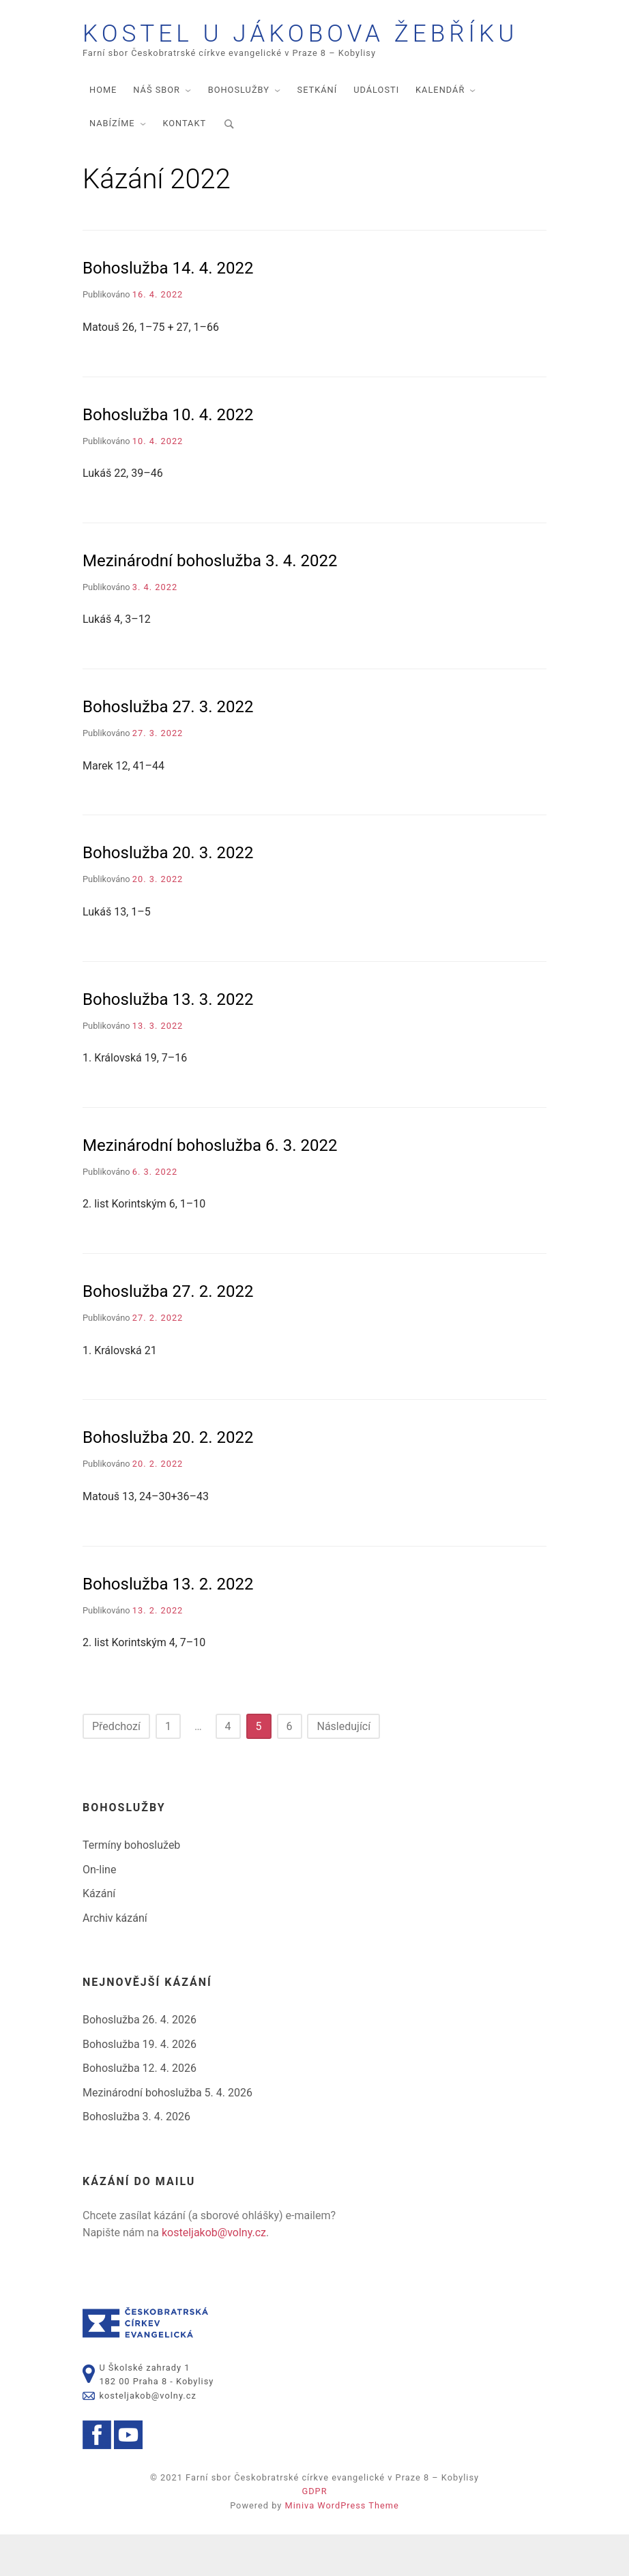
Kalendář (440, 131)
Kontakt (184, 165)
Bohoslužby (238, 131)
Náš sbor (156, 131)
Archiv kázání (115, 1959)
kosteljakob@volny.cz (214, 2274)
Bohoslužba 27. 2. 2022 (168, 1333)
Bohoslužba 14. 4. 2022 (168, 309)
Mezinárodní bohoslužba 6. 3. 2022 (210, 1187)
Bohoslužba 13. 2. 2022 (168, 1625)
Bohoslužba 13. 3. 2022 (168, 1040)
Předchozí (116, 1767)
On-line (99, 1910)
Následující (343, 1767)
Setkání (317, 131)
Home (103, 131)
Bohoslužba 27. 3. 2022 (168, 748)
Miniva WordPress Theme (342, 2547)
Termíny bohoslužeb (131, 1886)
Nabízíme (112, 165)
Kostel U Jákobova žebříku (276, 54)
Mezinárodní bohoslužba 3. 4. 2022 (210, 602)
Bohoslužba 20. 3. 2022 (168, 894)
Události (376, 131)
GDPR (314, 2533)
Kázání (99, 1935)
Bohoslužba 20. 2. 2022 (168, 1479)
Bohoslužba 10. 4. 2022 (168, 456)
